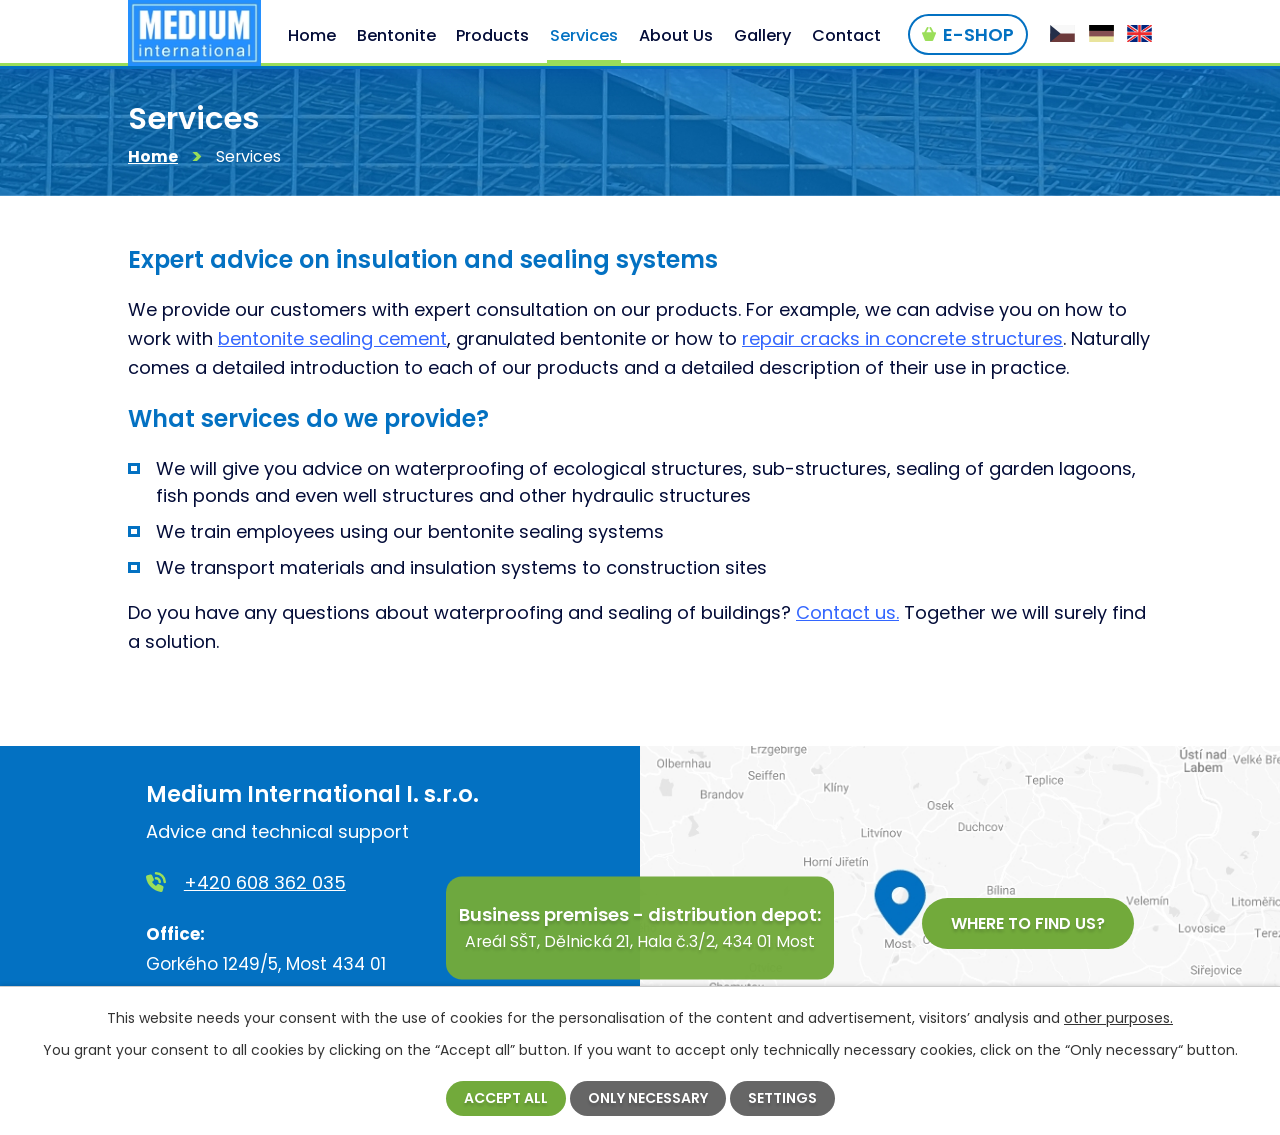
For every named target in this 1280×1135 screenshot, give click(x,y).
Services (584, 35)
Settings (782, 1098)
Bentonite (396, 35)
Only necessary (648, 1098)
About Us (676, 35)
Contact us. (847, 613)
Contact (846, 35)
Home (153, 157)
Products (492, 35)
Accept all (506, 1098)
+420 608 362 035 (265, 882)
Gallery (762, 35)
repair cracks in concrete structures (902, 339)
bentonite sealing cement (332, 339)
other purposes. (1118, 1018)
